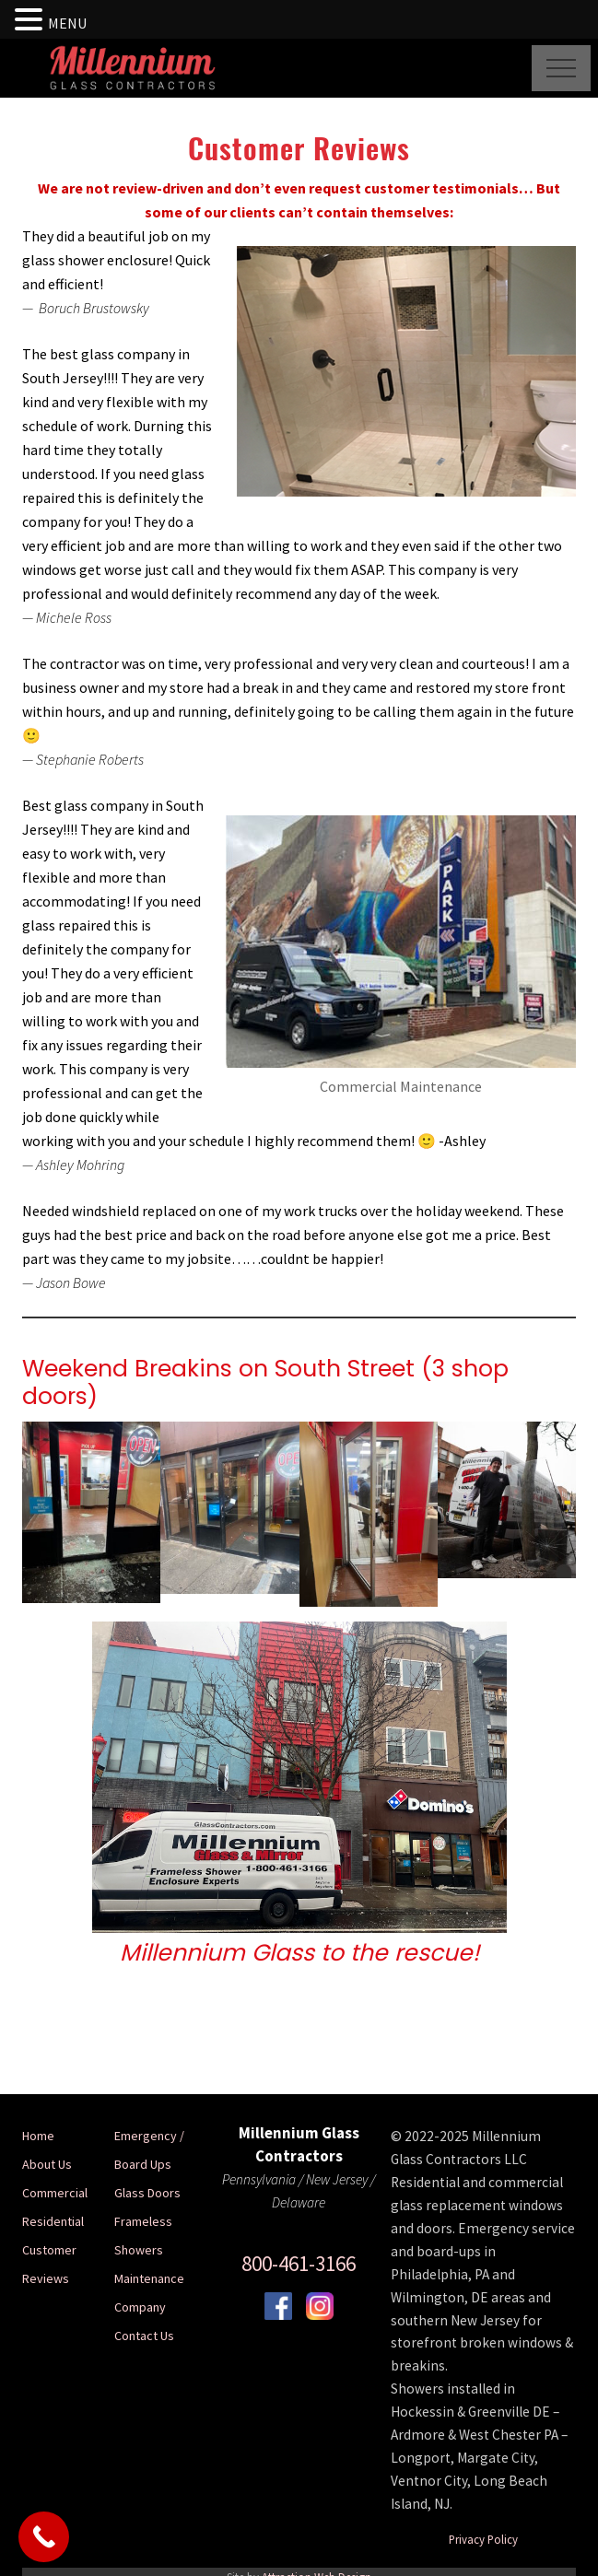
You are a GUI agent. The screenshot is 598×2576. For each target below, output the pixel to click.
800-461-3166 (298, 2263)
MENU (67, 23)
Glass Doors (147, 2192)
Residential (53, 2221)
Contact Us (144, 2335)
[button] (561, 68)
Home (38, 2135)
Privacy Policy (483, 2539)
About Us (47, 2164)
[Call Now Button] (43, 2537)
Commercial (55, 2192)
